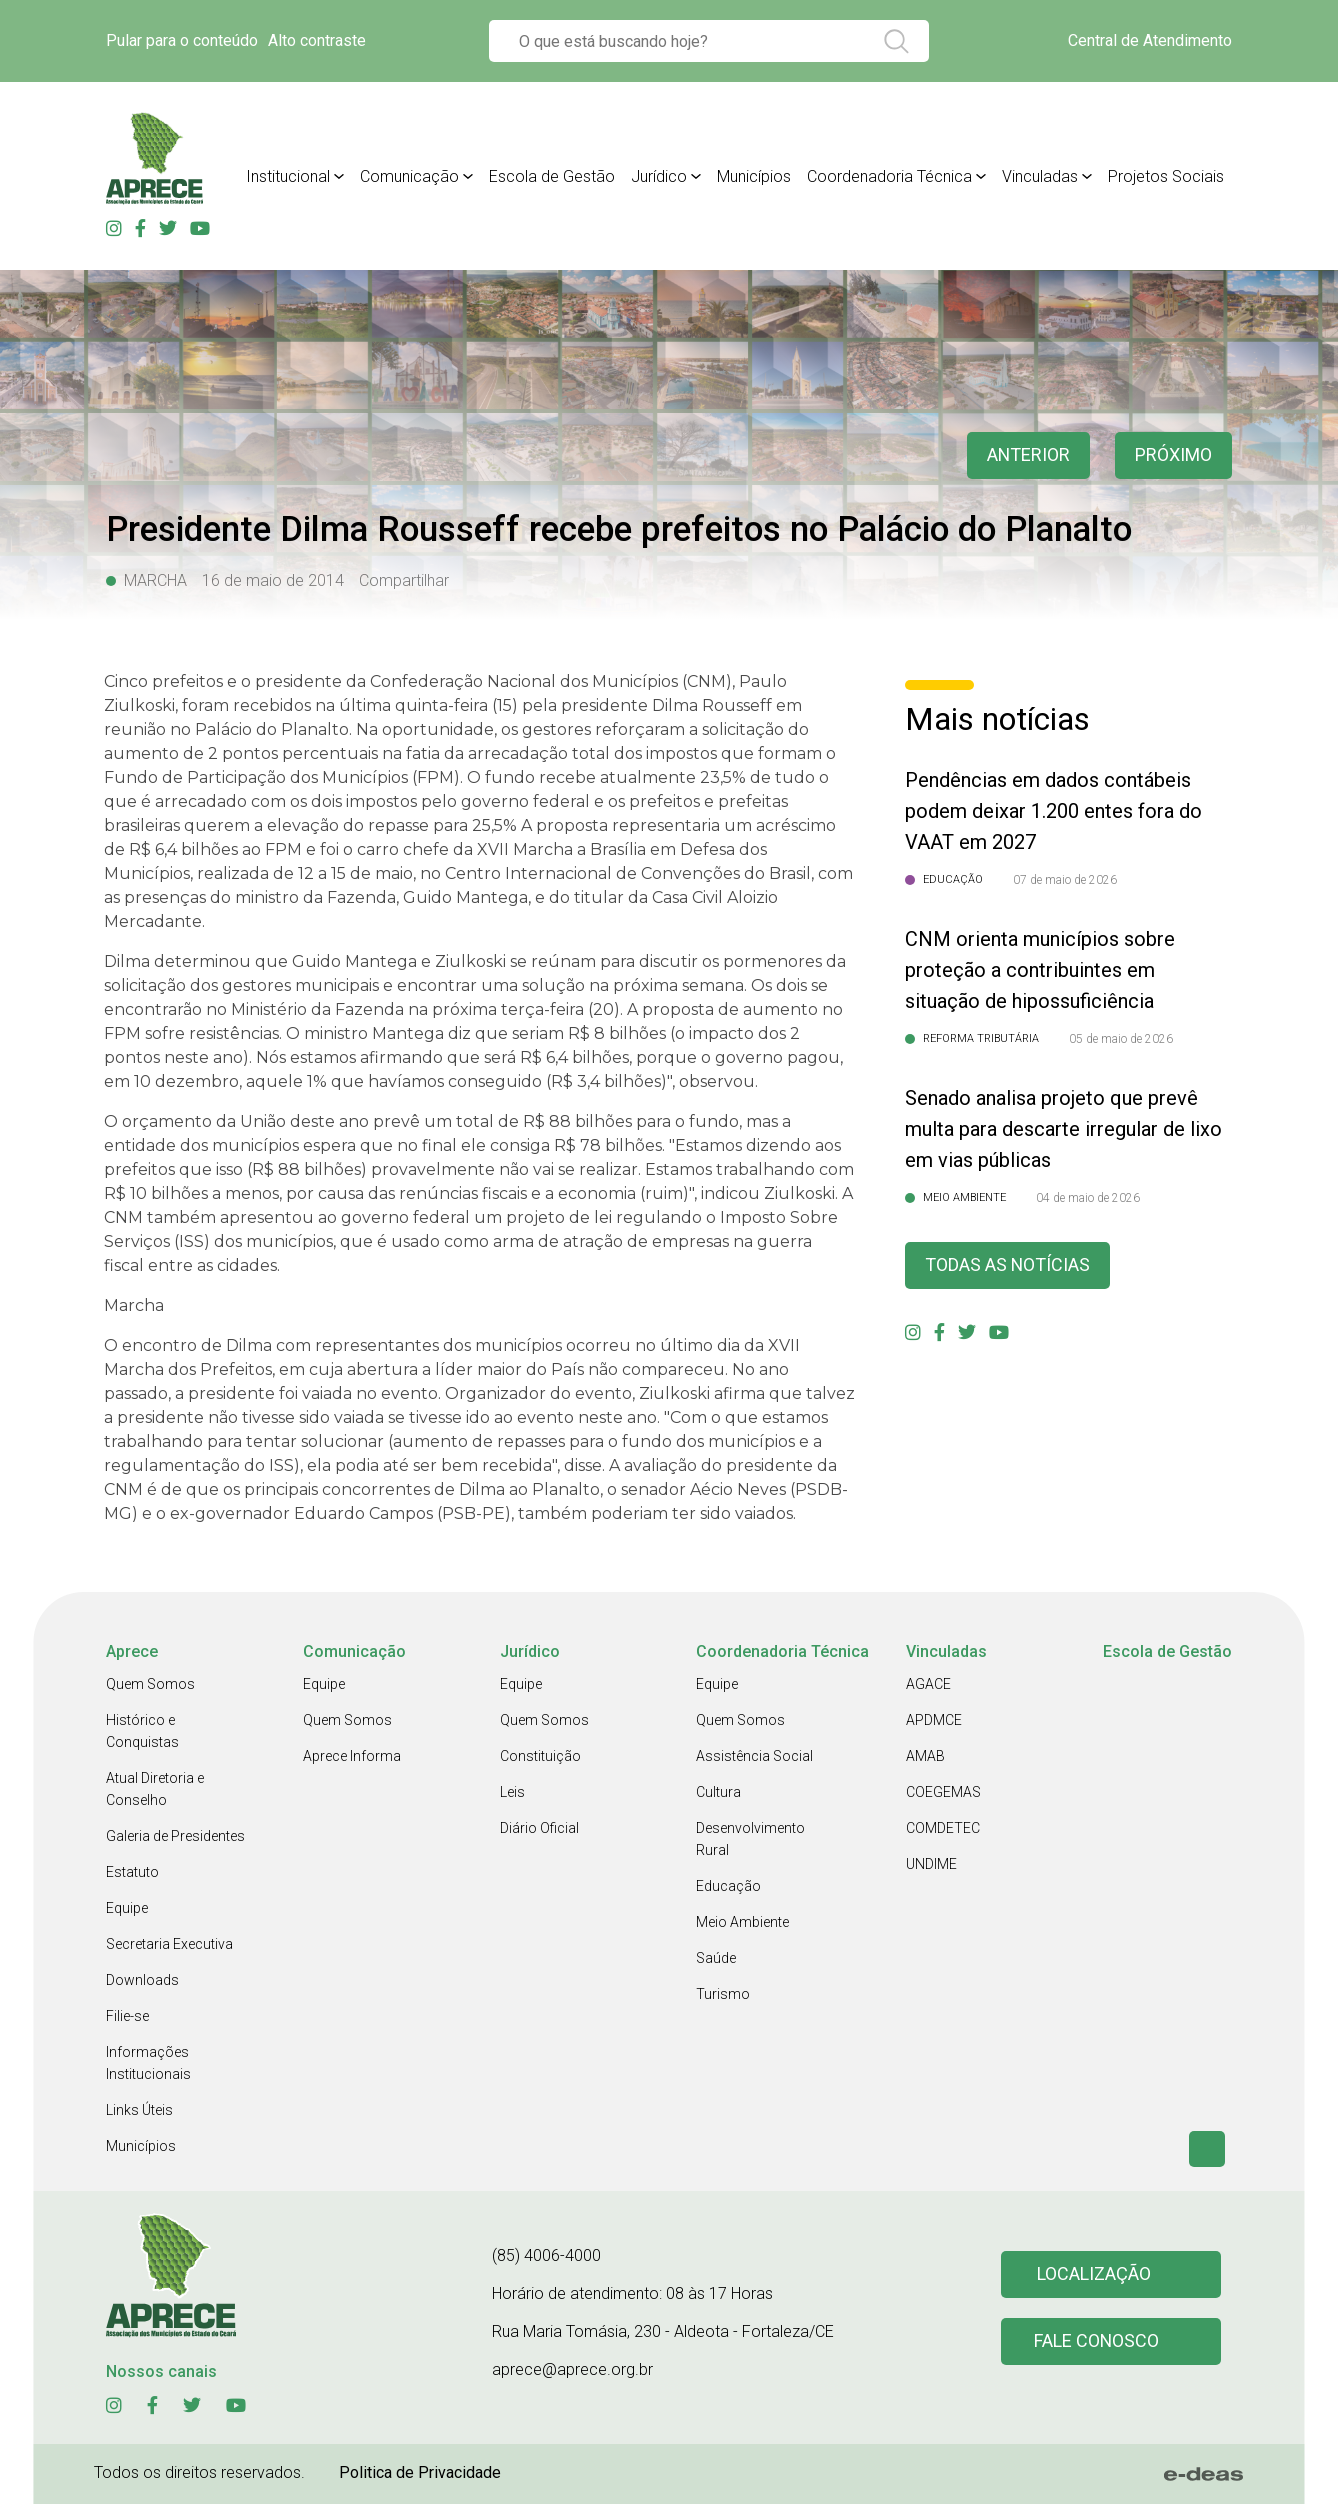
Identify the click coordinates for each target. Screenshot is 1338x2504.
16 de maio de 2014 (273, 580)
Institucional (288, 176)
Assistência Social (754, 1756)
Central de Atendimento (1150, 40)
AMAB (925, 1756)
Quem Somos (150, 1684)
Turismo (723, 1994)
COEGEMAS (943, 1792)
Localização (1094, 2274)
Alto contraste (317, 40)
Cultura (718, 1792)
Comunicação (409, 176)
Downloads (142, 1980)
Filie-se (127, 2016)
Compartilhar (404, 580)
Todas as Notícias (1008, 1265)
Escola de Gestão (552, 176)
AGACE (928, 1684)
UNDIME (931, 1864)
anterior (1028, 455)
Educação (728, 1886)
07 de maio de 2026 (1065, 880)
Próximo (1173, 455)
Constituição (540, 1756)
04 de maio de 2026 (1088, 1198)
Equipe (127, 1908)
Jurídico (659, 176)
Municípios (754, 176)
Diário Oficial (539, 1828)
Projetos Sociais (1166, 176)
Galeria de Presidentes (175, 1836)
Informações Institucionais (148, 2063)
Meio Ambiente (742, 1922)
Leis (512, 1792)
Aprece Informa (352, 1756)
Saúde (716, 1958)
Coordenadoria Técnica (889, 176)
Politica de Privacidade (420, 2472)
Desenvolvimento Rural (750, 1839)
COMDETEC (943, 1828)
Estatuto (132, 1872)
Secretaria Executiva (169, 1944)
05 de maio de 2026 (1121, 1039)
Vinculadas (1040, 176)
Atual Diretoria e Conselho (155, 1789)
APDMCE (934, 1720)
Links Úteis (139, 2110)
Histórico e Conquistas (142, 1731)
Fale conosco (1097, 2341)
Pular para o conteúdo (182, 40)
